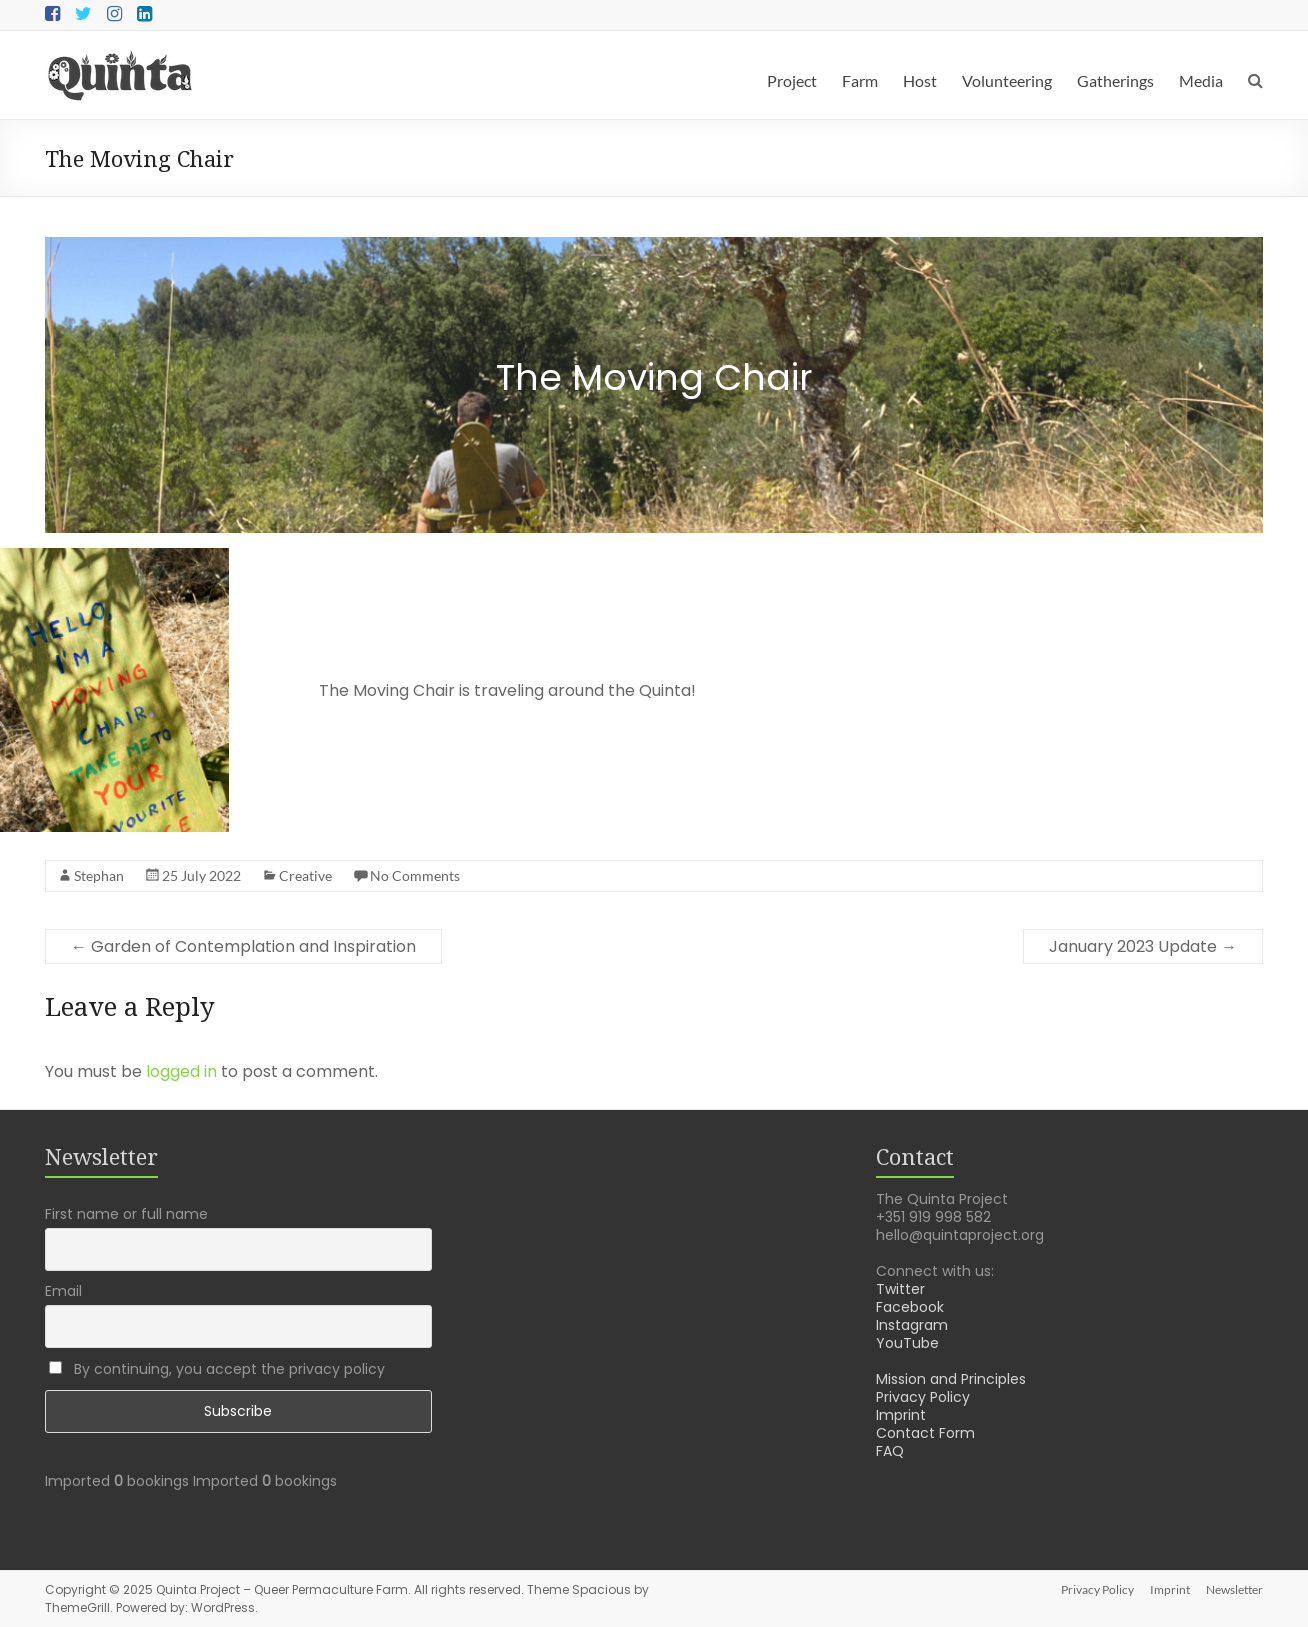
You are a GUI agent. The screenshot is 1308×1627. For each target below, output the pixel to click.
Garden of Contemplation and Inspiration (243, 946)
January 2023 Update (1143, 946)
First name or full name (126, 1214)
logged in (181, 1071)
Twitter (900, 1289)
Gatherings (1115, 80)
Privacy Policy (923, 1397)
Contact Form (925, 1433)
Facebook (910, 1307)
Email (63, 1291)
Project (792, 80)
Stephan (99, 875)
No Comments (415, 875)
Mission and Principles (951, 1379)
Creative (305, 875)
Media (1201, 80)
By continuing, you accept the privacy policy (217, 1369)
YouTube (907, 1343)
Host (920, 80)
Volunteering (1007, 80)
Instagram (912, 1325)
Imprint (901, 1415)
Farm (860, 80)
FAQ (890, 1451)
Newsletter (1234, 1589)
